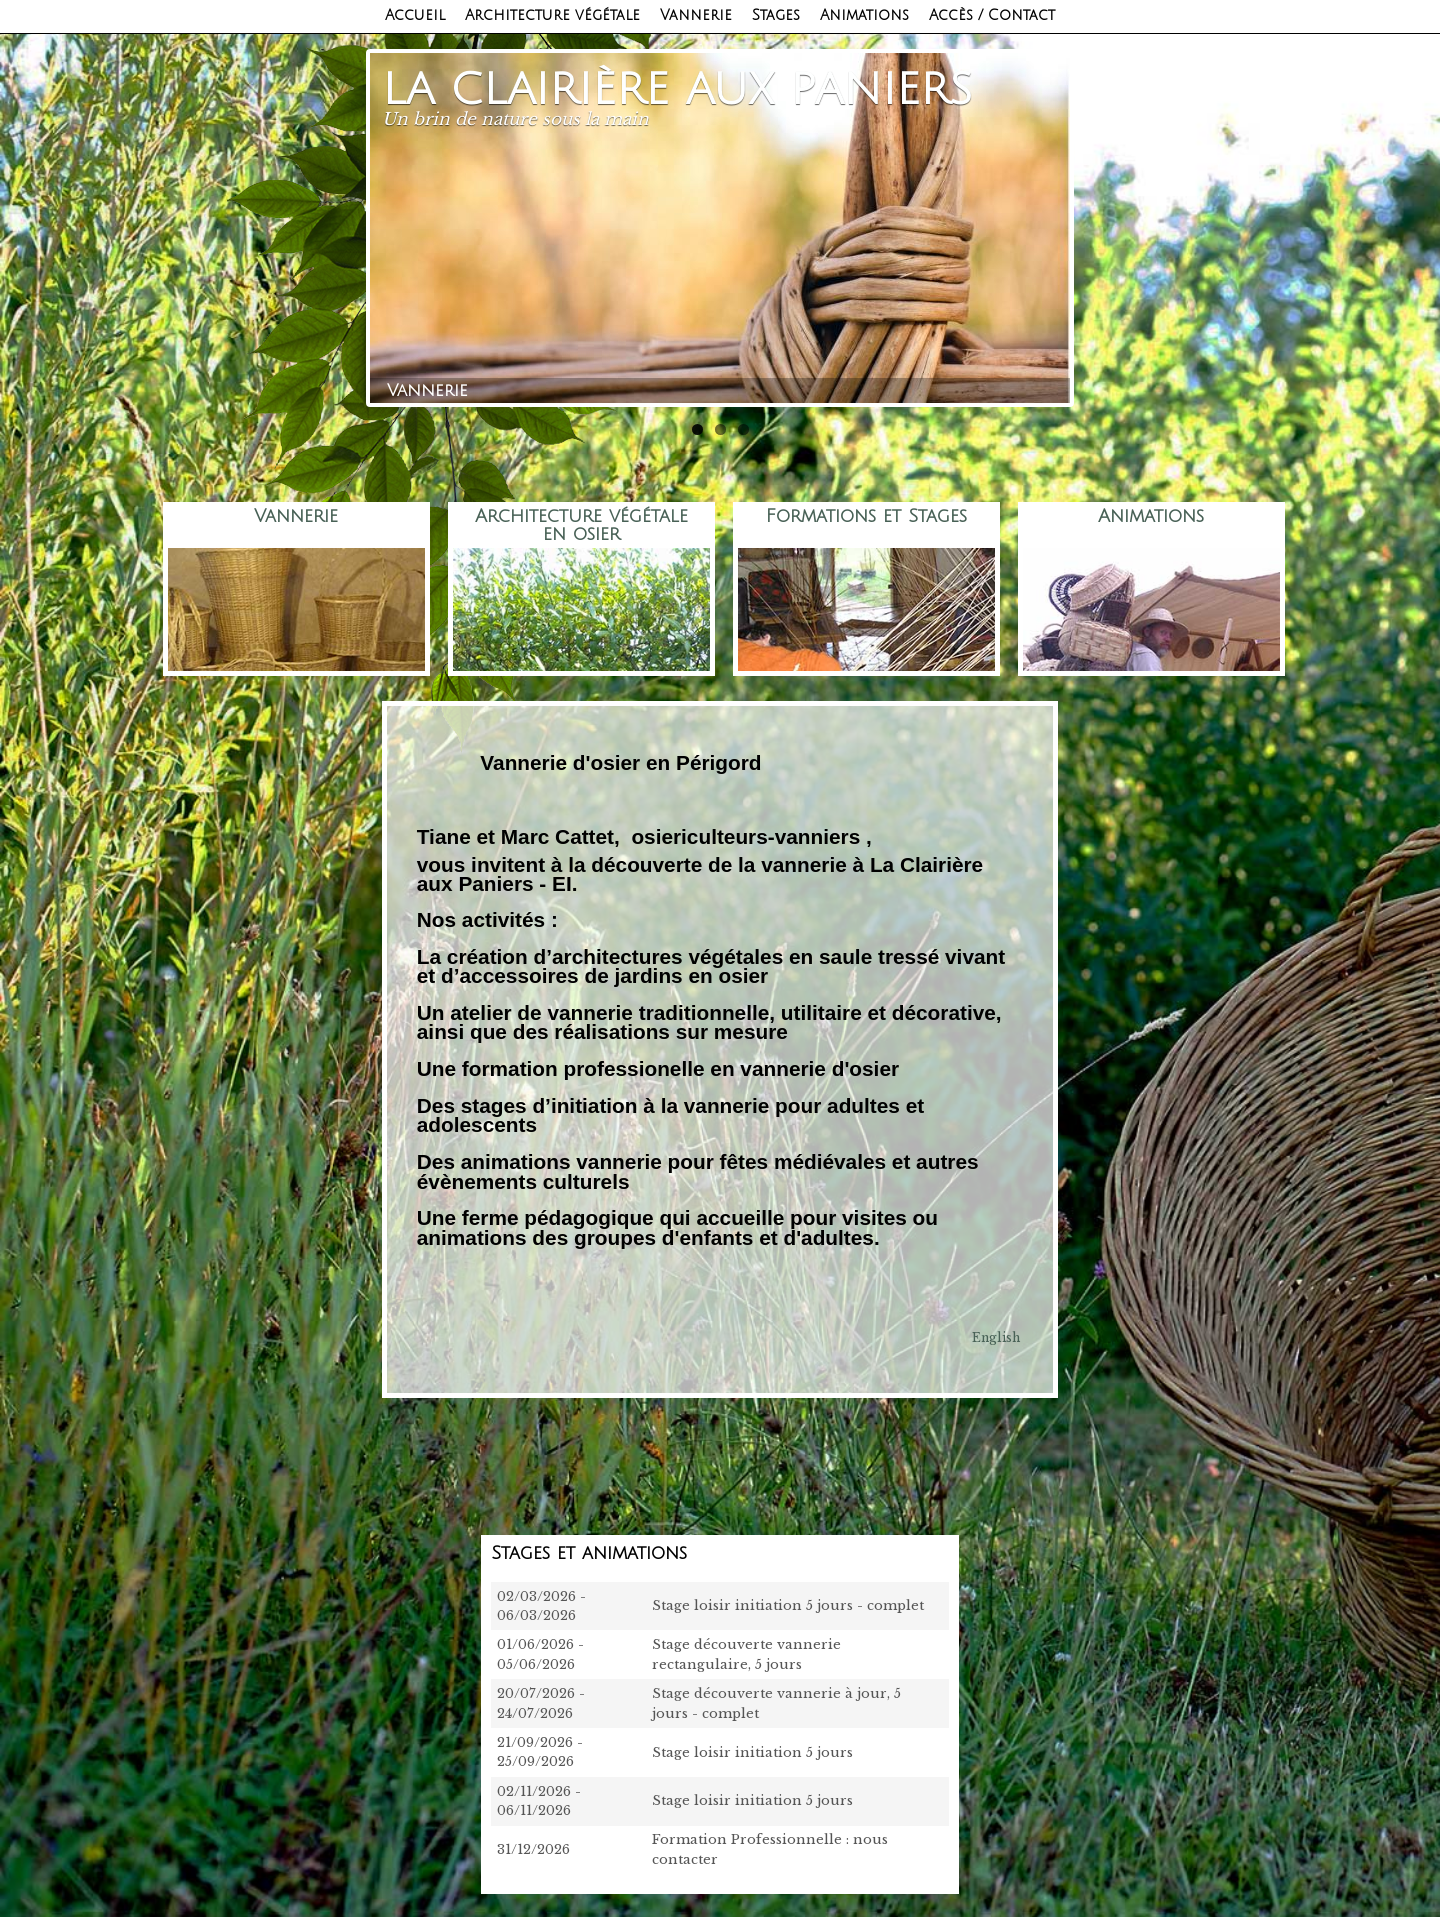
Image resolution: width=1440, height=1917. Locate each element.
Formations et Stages (866, 516)
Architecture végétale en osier (581, 525)
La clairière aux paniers (677, 90)
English (996, 1337)
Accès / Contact (992, 15)
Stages (776, 15)
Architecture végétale (552, 15)
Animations (864, 15)
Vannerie (696, 15)
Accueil (415, 15)
